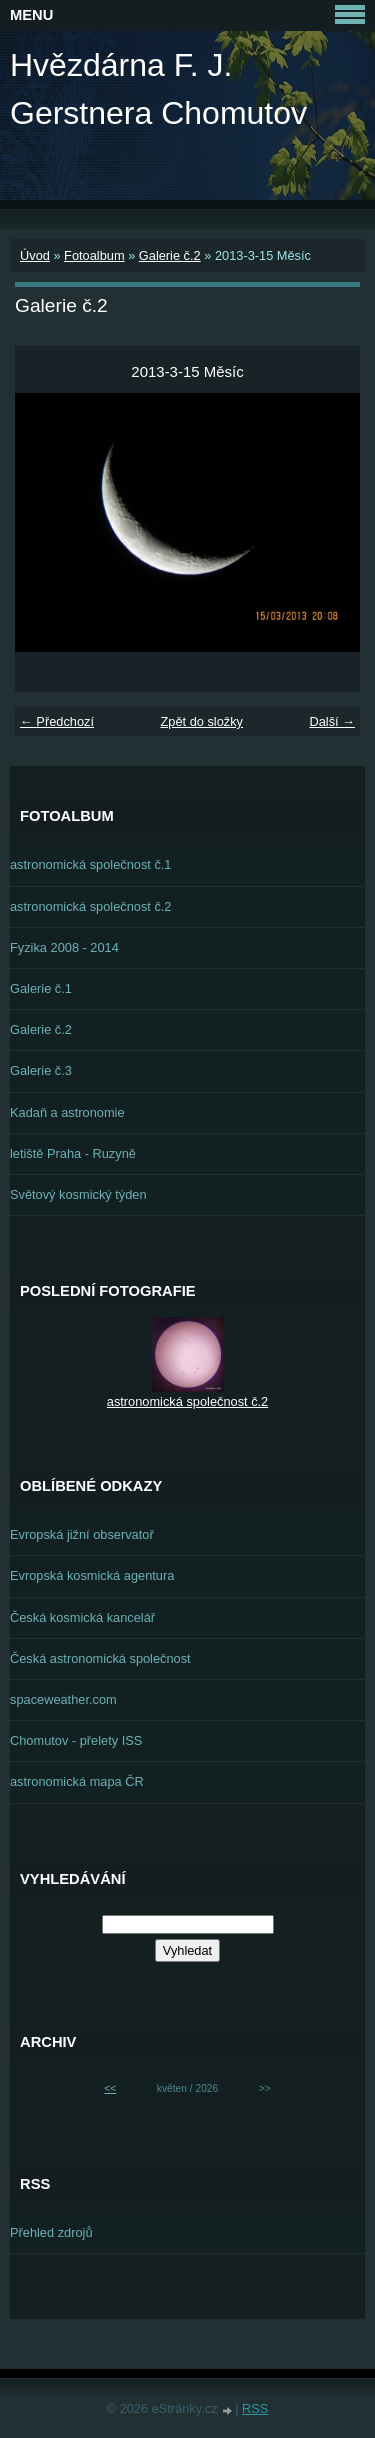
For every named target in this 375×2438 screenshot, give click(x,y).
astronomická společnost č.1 (90, 864)
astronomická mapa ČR (77, 1781)
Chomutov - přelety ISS (76, 1740)
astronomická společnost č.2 (90, 906)
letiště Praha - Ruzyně (73, 1153)
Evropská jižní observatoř (82, 1534)
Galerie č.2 (170, 255)
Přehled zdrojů (51, 2232)
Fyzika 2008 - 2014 (64, 947)
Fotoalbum (94, 255)
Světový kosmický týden (78, 1194)
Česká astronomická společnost (100, 1658)
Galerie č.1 (41, 988)
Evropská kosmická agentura (92, 1575)
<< (110, 2088)
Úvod (35, 255)
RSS (255, 2408)
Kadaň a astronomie (67, 1112)
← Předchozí (57, 721)
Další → (332, 721)
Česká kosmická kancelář (82, 1617)
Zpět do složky (201, 721)
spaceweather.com (63, 1699)
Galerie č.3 (41, 1070)
